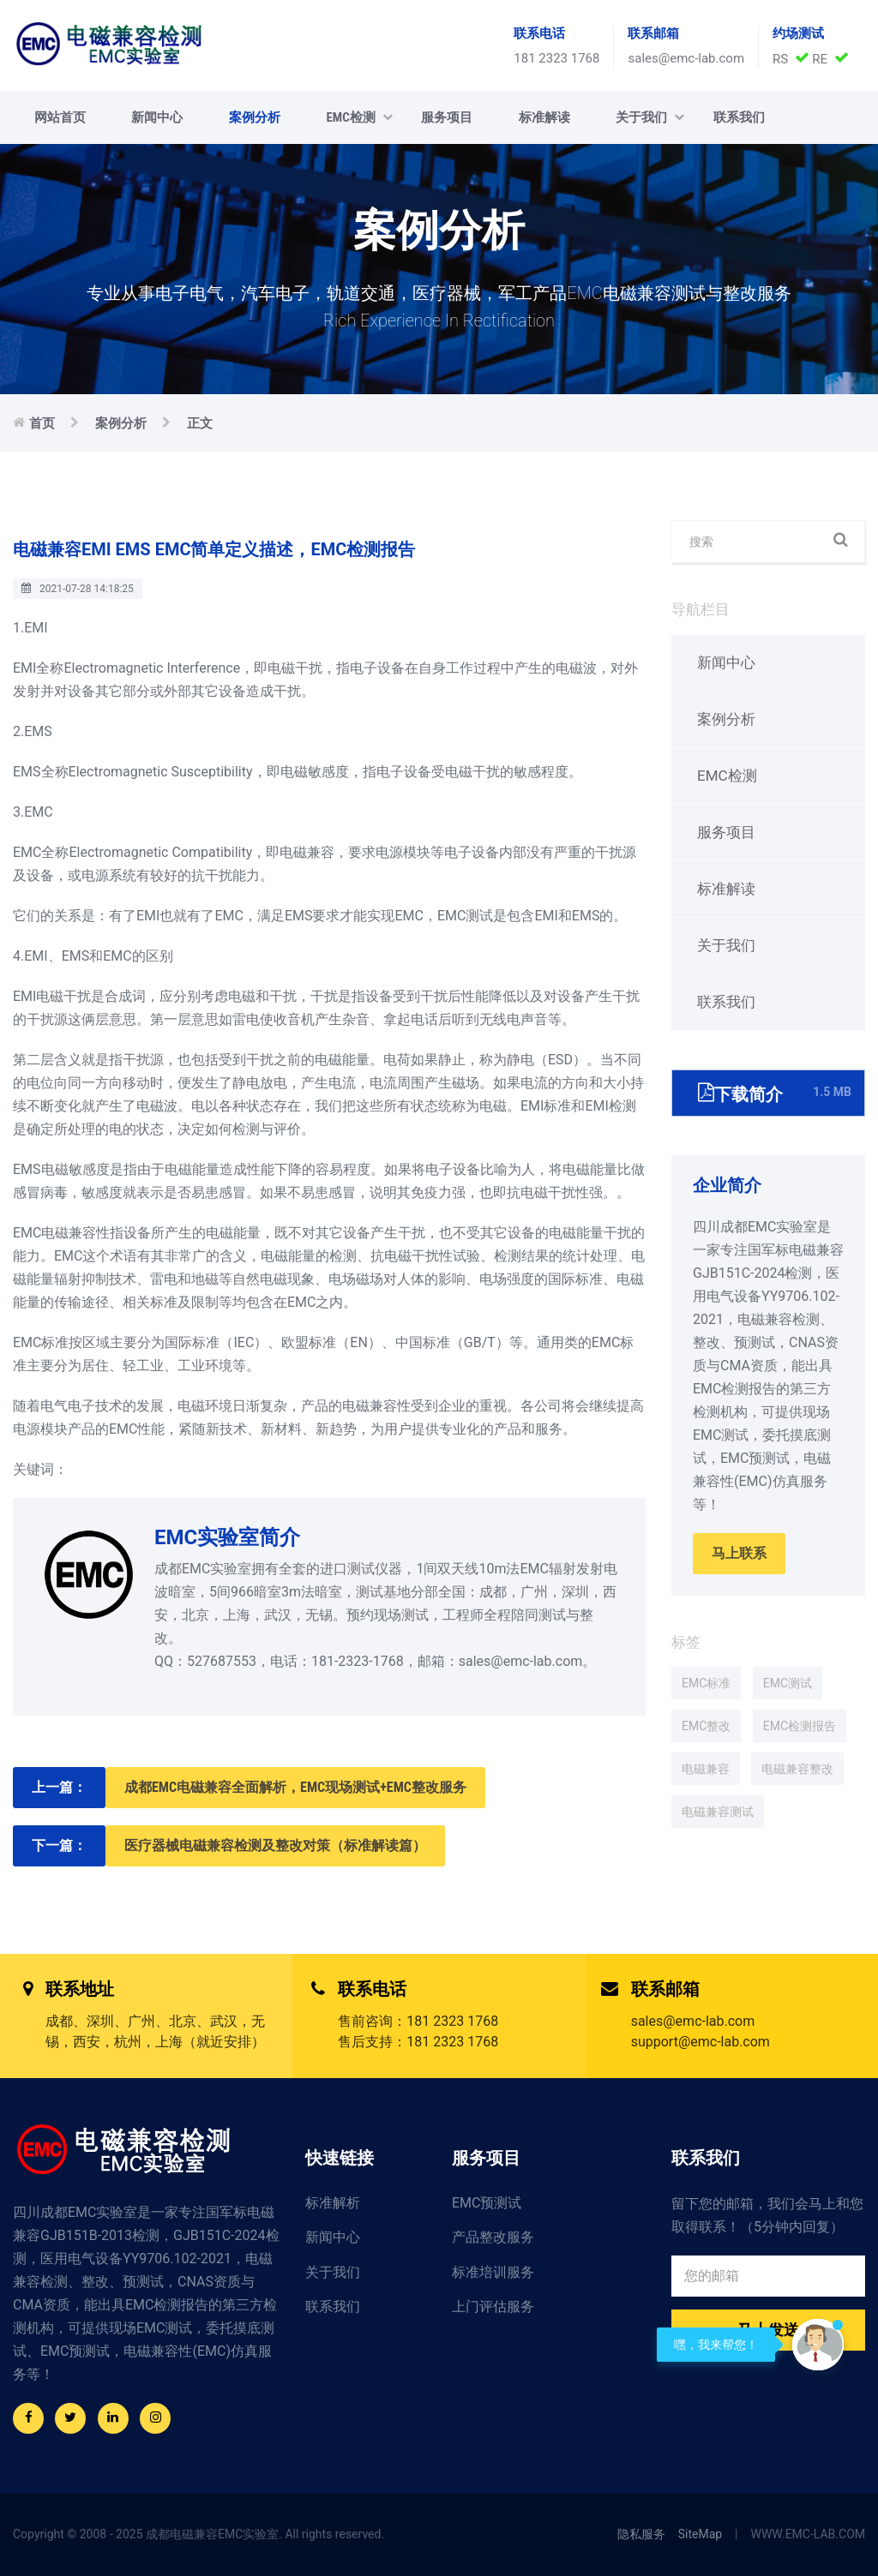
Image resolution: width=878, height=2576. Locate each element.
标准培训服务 (493, 2272)
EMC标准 (706, 1683)
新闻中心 (157, 117)
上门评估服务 (493, 2306)
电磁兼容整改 (797, 1769)
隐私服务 (641, 2534)
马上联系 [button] (739, 1553)
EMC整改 (706, 1726)
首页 (42, 423)
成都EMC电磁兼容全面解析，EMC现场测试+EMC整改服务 (295, 1787)
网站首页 (60, 117)
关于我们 (650, 117)
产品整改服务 (493, 2237)
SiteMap (700, 2534)
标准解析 (332, 2203)
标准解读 (544, 117)
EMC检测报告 (799, 1726)
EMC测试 (787, 1683)
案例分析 (254, 117)
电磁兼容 (706, 1769)
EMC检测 (359, 117)
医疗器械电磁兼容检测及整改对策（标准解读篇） (275, 1845)
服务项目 (446, 117)
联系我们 (739, 117)
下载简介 (774, 1091)
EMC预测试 (486, 2203)
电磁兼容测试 (718, 1811)
